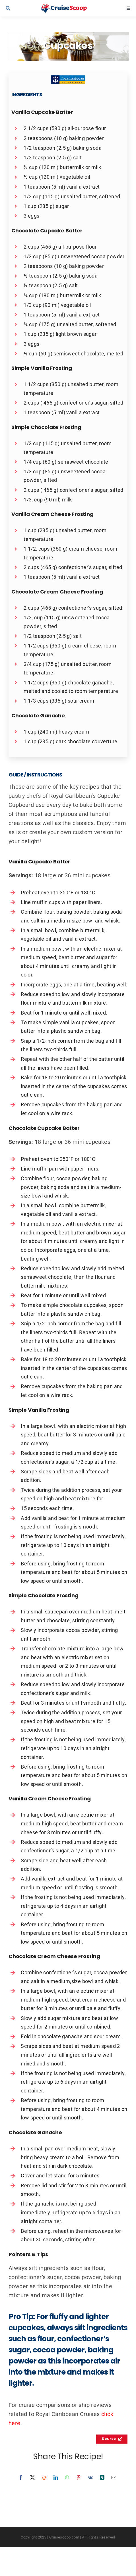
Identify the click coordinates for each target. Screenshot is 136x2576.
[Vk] (90, 2477)
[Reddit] (44, 2477)
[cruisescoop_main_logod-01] (69, 6)
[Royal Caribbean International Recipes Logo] (68, 78)
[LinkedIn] (56, 2477)
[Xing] (102, 2477)
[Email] (114, 2477)
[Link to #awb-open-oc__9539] (18, 8)
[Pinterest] (78, 2477)
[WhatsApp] (67, 2477)
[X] (32, 2477)
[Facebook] (21, 2477)
